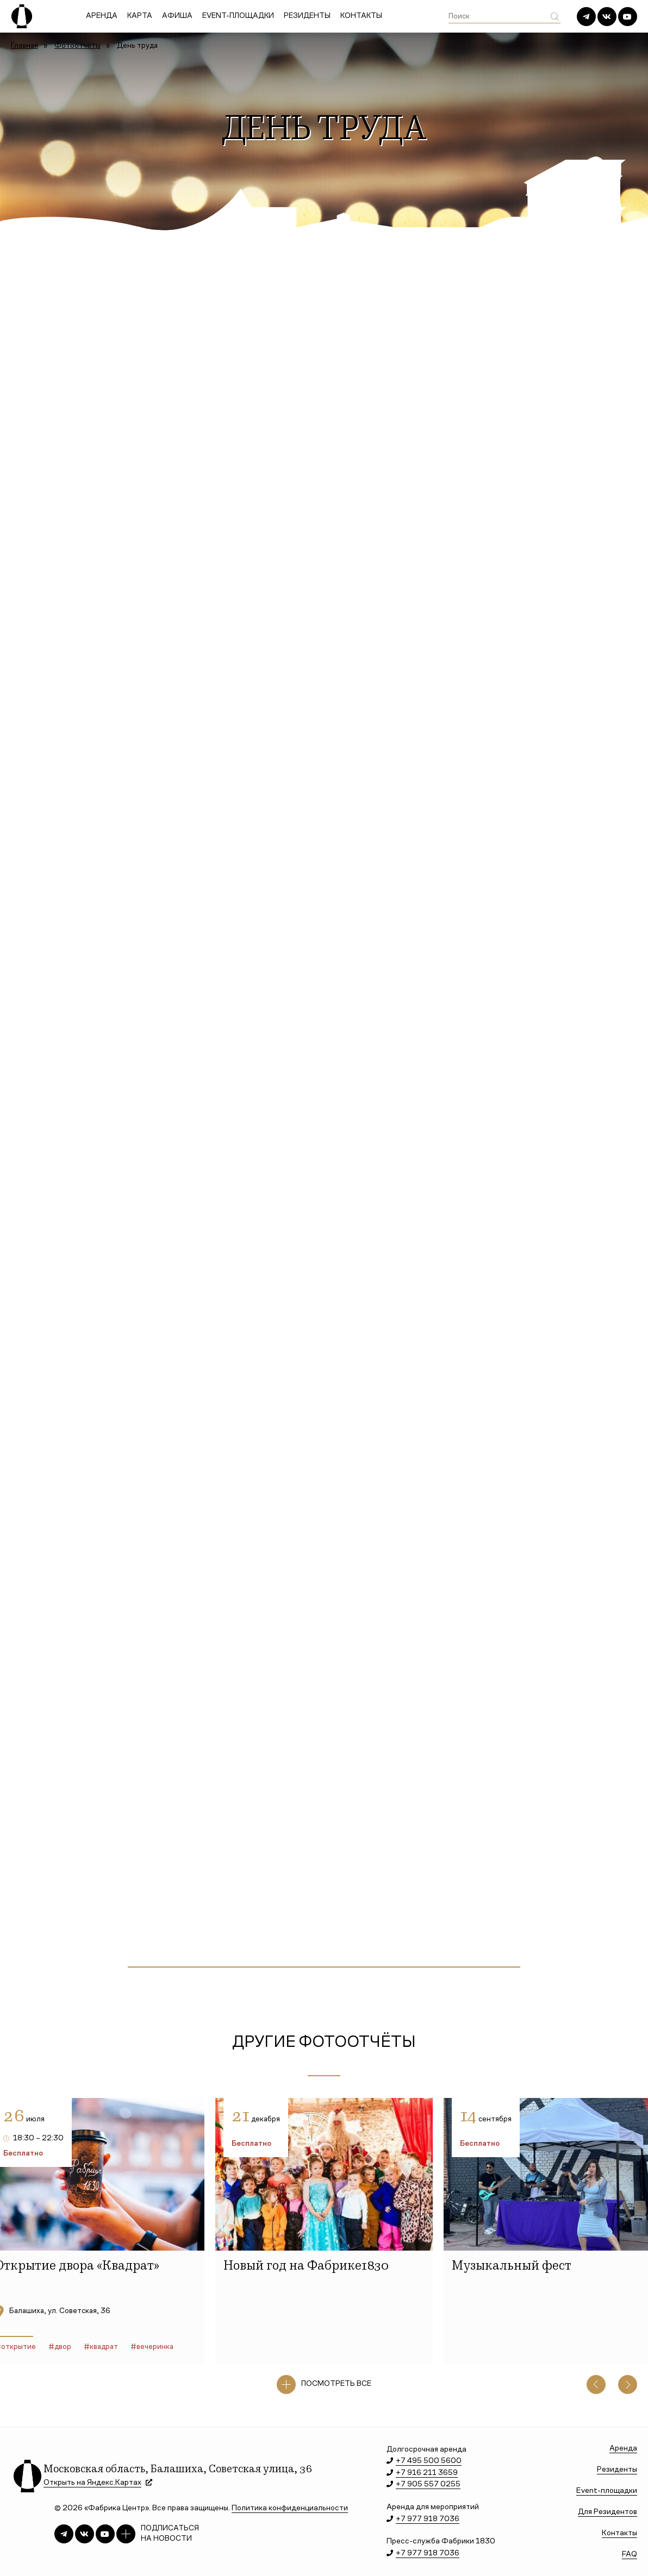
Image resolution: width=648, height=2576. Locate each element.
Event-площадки (238, 16)
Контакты (361, 16)
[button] (596, 2384)
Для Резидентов (607, 2512)
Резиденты (307, 16)
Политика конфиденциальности (290, 2508)
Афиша (177, 16)
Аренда (101, 16)
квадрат (104, 2347)
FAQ (629, 2554)
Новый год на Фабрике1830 (306, 2266)
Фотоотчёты (77, 46)
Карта (139, 16)
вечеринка (154, 2347)
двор (62, 2347)
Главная (24, 46)
